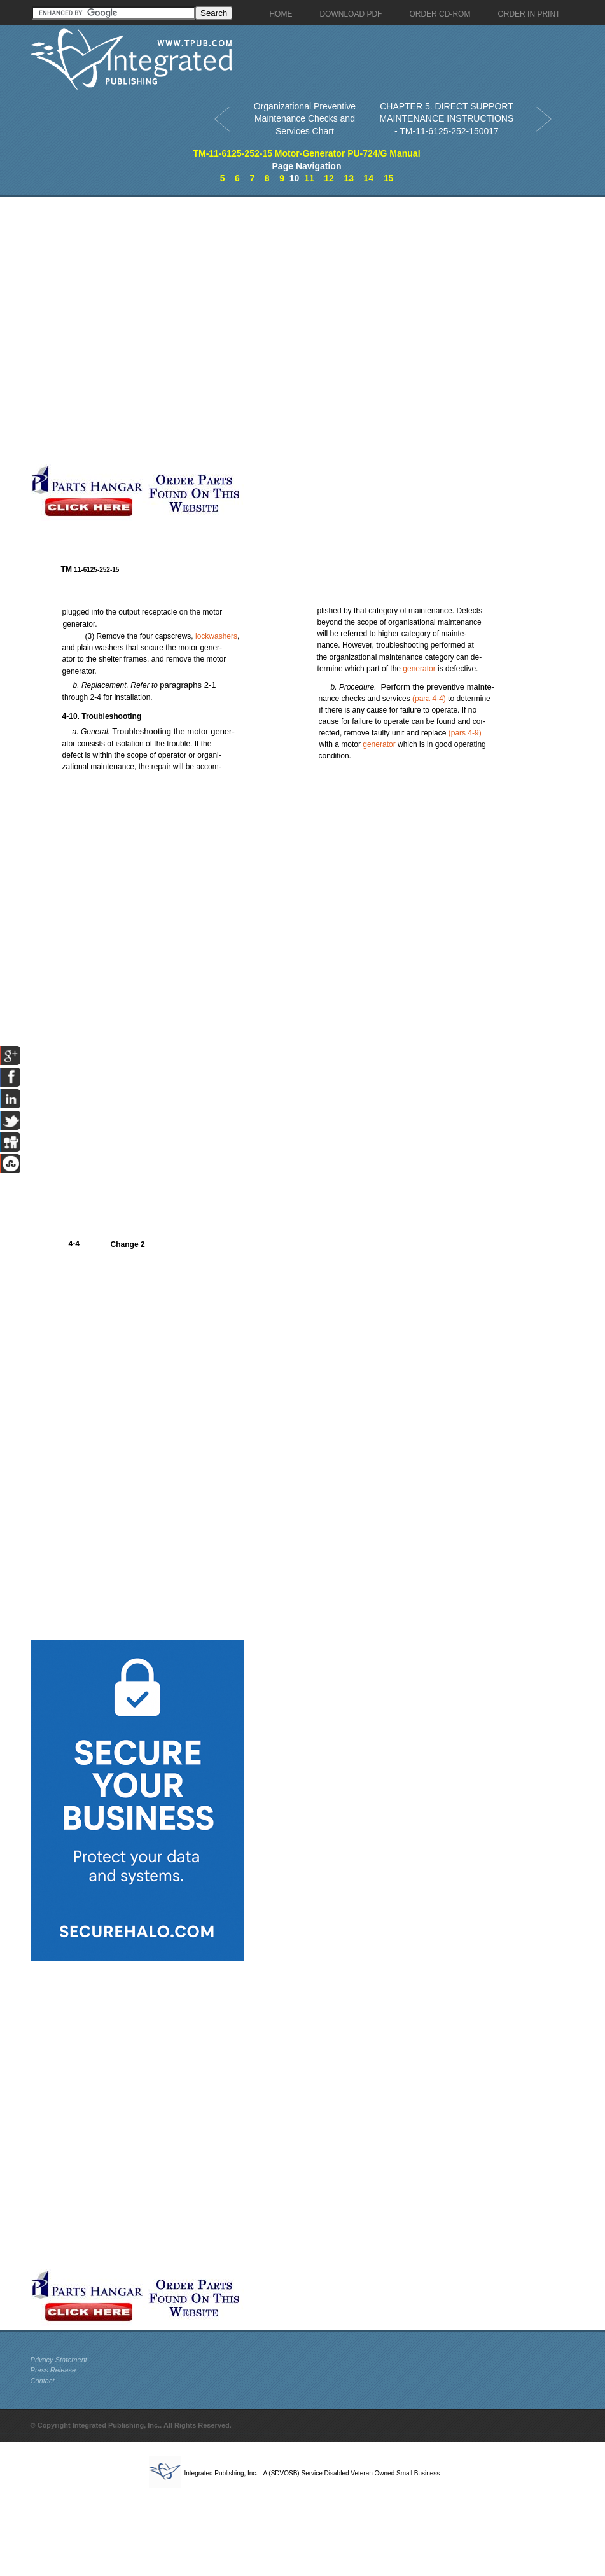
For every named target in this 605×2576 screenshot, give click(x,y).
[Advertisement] (167, 330)
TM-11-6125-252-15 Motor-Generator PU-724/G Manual (306, 153)
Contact (43, 2381)
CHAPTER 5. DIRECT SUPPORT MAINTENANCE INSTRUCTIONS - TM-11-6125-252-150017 (447, 118)
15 (389, 178)
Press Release (53, 2370)
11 (309, 178)
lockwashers (216, 636)
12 (329, 178)
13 (349, 178)
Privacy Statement (59, 2360)
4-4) (430, 698)
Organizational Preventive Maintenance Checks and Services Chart (305, 118)
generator (419, 668)
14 (369, 178)
